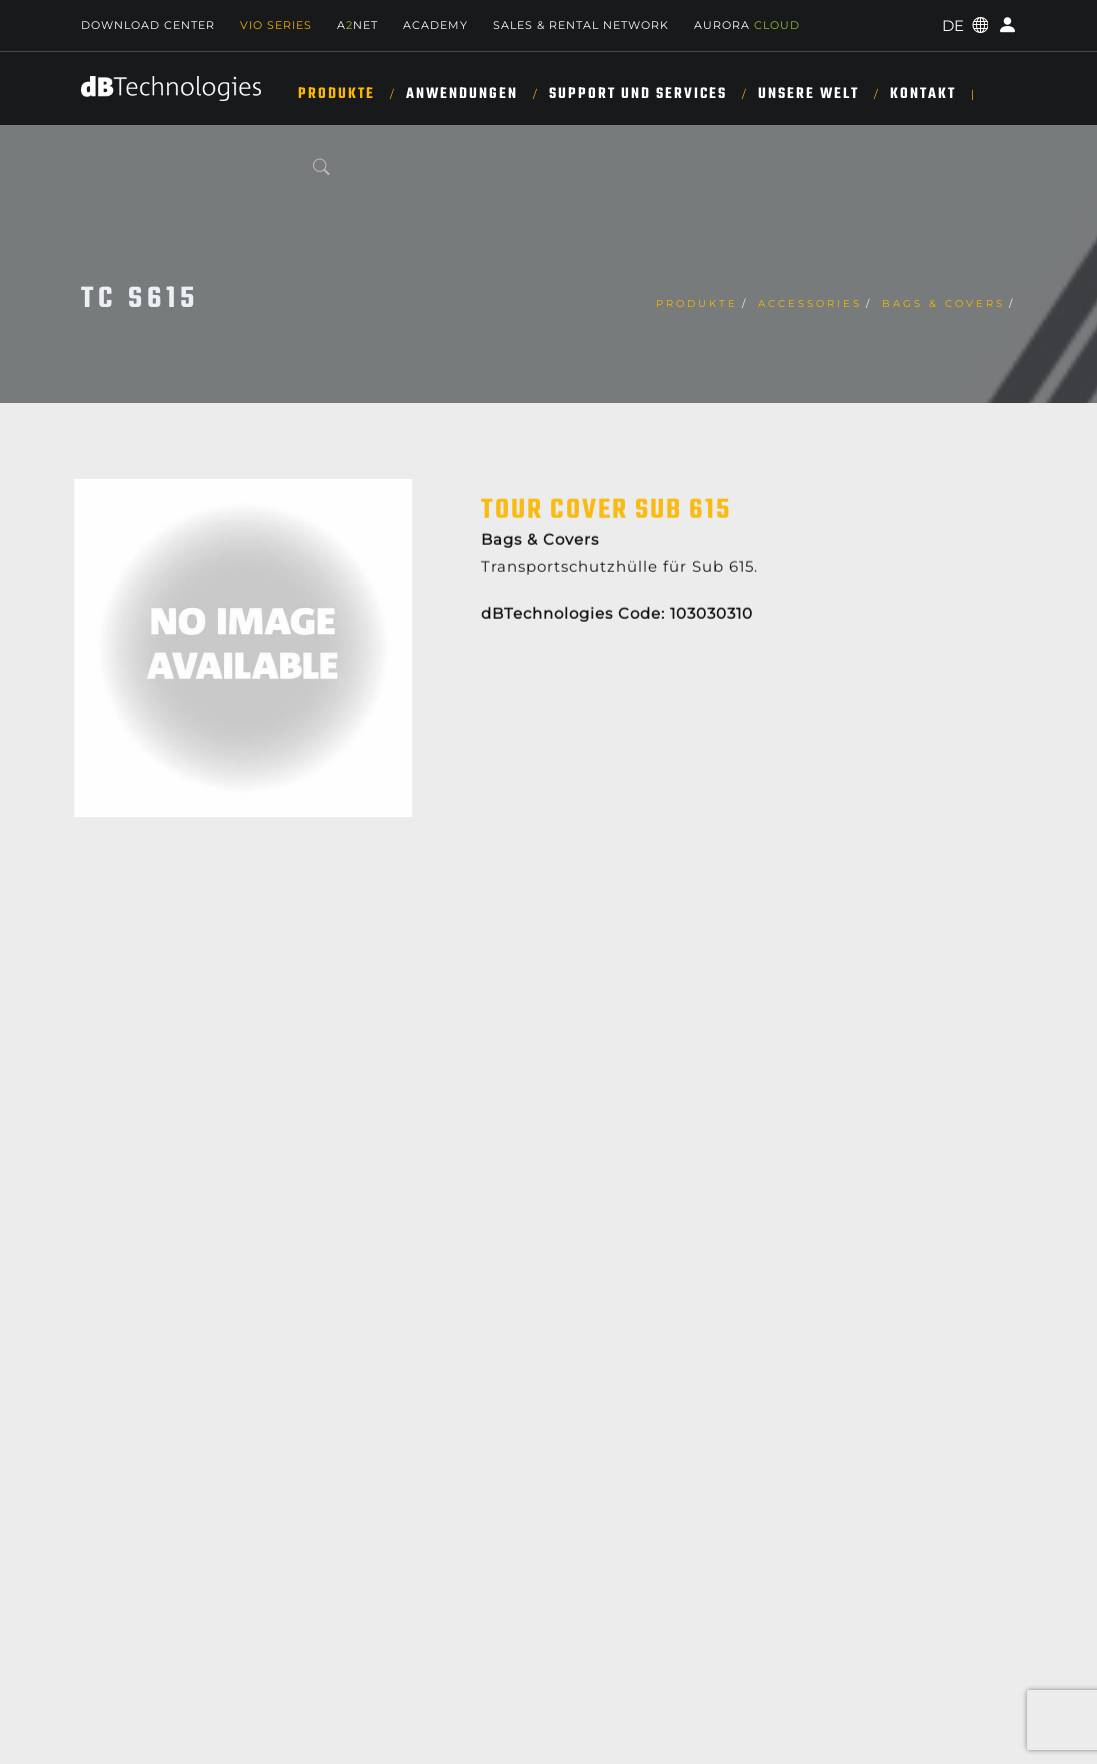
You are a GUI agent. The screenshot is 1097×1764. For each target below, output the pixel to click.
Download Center (148, 25)
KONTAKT (923, 94)
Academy (435, 25)
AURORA (747, 25)
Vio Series (276, 25)
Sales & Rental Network (581, 25)
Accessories (810, 303)
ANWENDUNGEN (462, 94)
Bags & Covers (943, 303)
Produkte (336, 94)
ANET (357, 25)
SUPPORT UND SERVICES (638, 94)
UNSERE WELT (808, 94)
